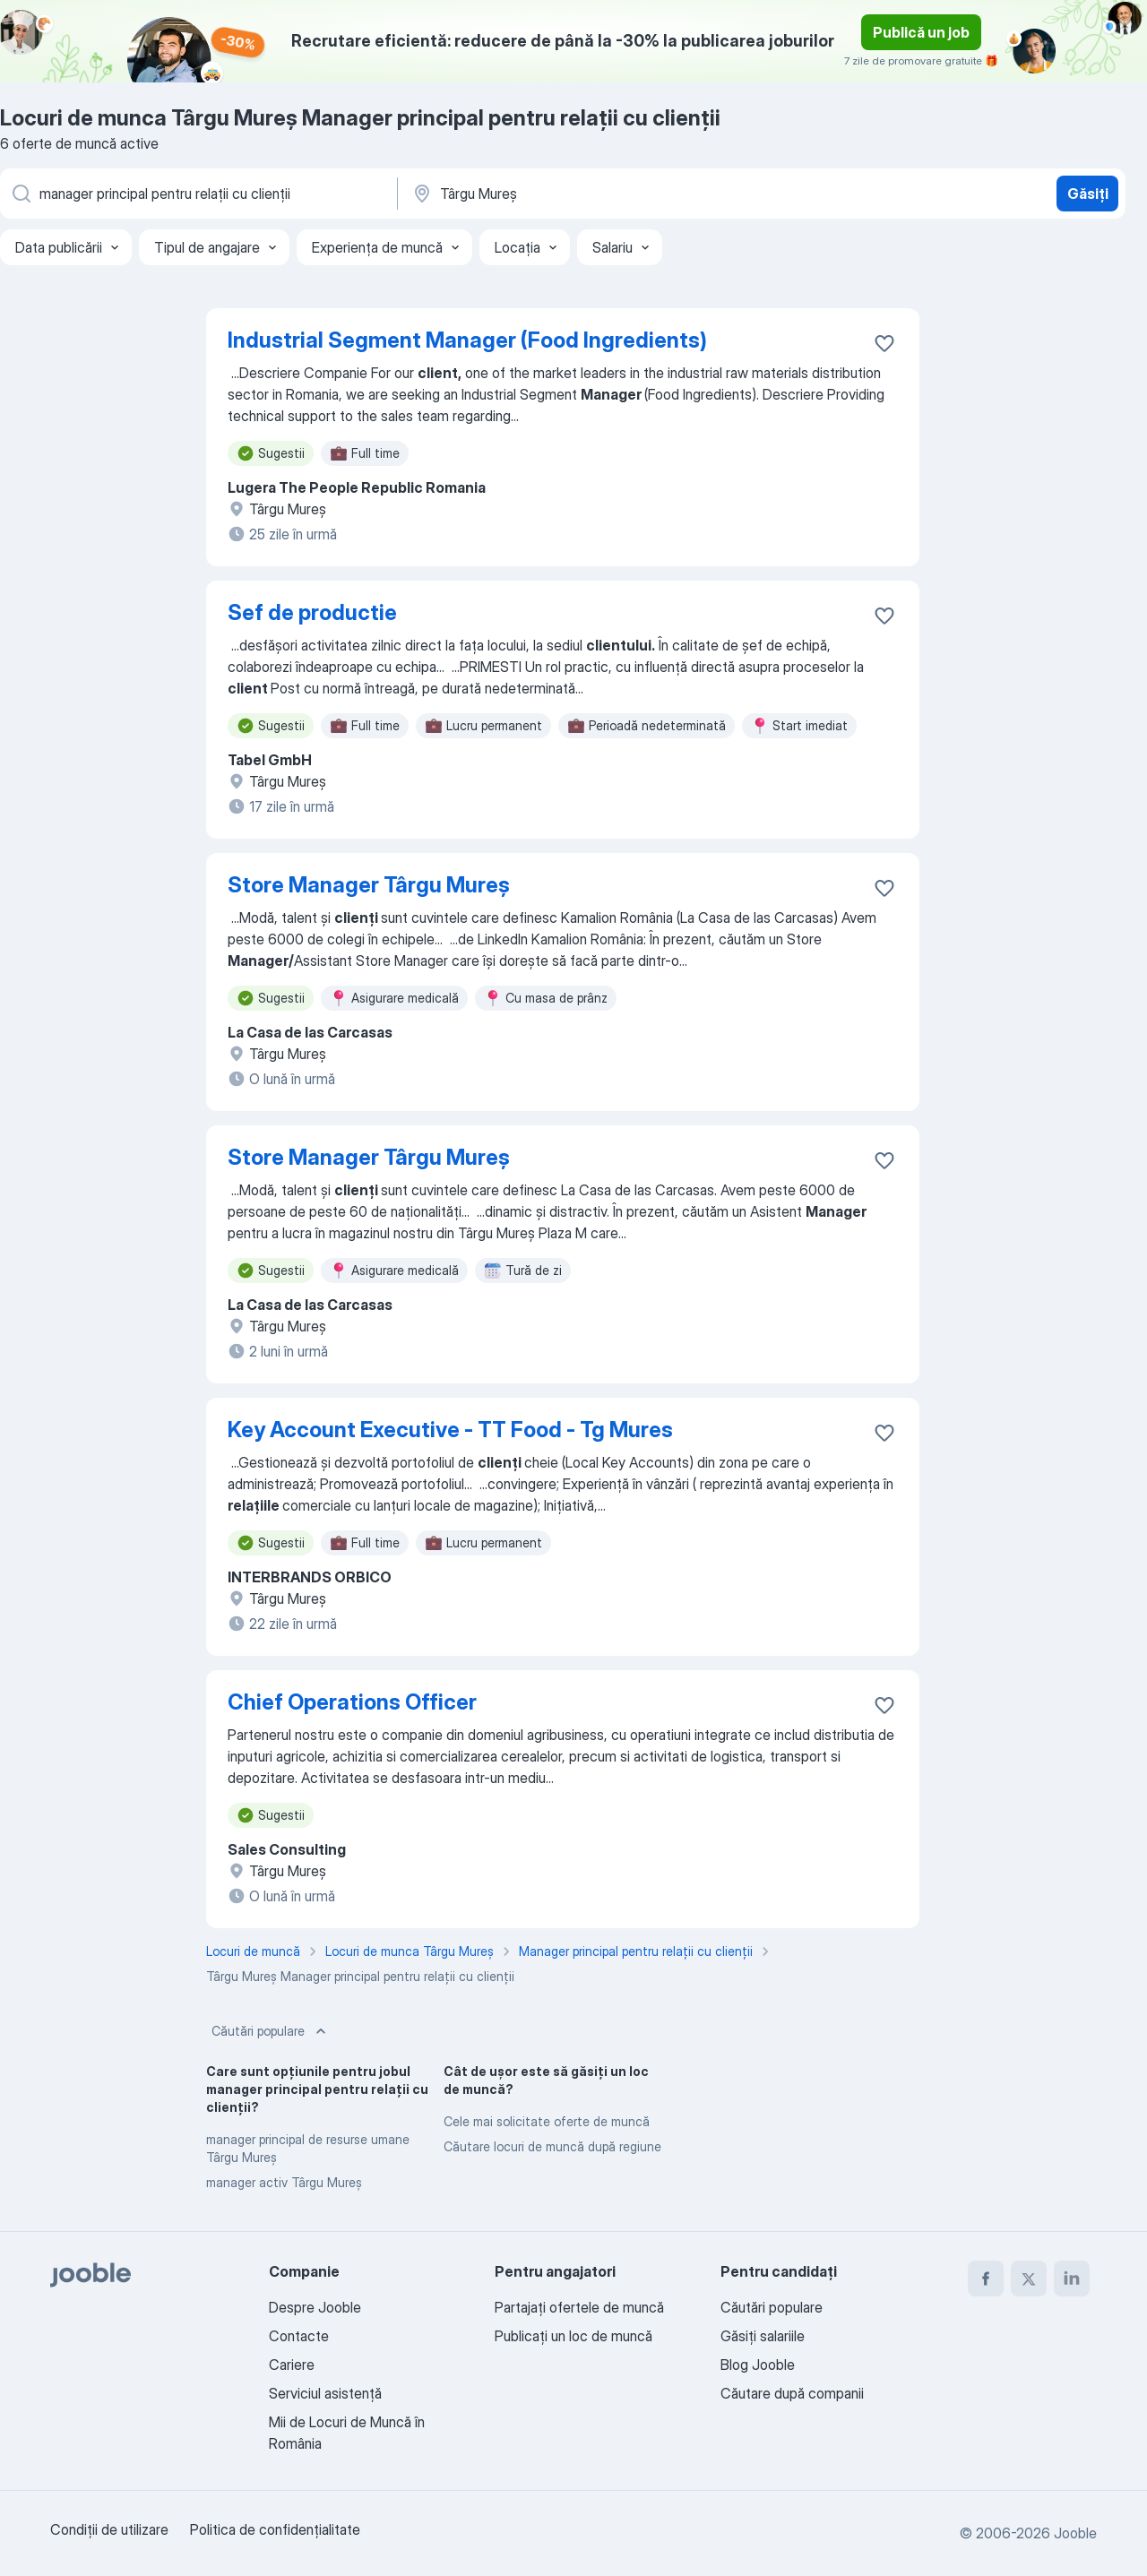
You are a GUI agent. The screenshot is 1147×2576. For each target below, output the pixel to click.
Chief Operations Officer (352, 1702)
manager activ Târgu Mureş (284, 2182)
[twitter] (1029, 2278)
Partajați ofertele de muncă (579, 2307)
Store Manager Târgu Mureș (369, 885)
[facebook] (986, 2278)
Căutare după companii (792, 2393)
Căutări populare (270, 2031)
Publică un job (921, 32)
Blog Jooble (757, 2365)
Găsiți (1087, 193)
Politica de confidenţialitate (275, 2529)
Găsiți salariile (762, 2336)
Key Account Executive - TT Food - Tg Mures (450, 1430)
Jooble (1075, 2533)
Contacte (299, 2336)
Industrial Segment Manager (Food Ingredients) (467, 340)
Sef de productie (312, 612)
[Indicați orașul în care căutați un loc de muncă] (598, 193)
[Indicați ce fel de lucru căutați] (197, 193)
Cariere (292, 2365)
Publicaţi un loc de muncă (573, 2336)
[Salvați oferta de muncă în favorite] (884, 343)
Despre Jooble (315, 2307)
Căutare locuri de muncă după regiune (552, 2146)
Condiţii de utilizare (109, 2529)
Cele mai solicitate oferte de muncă (547, 2121)
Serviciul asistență (325, 2393)
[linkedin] (1072, 2278)
